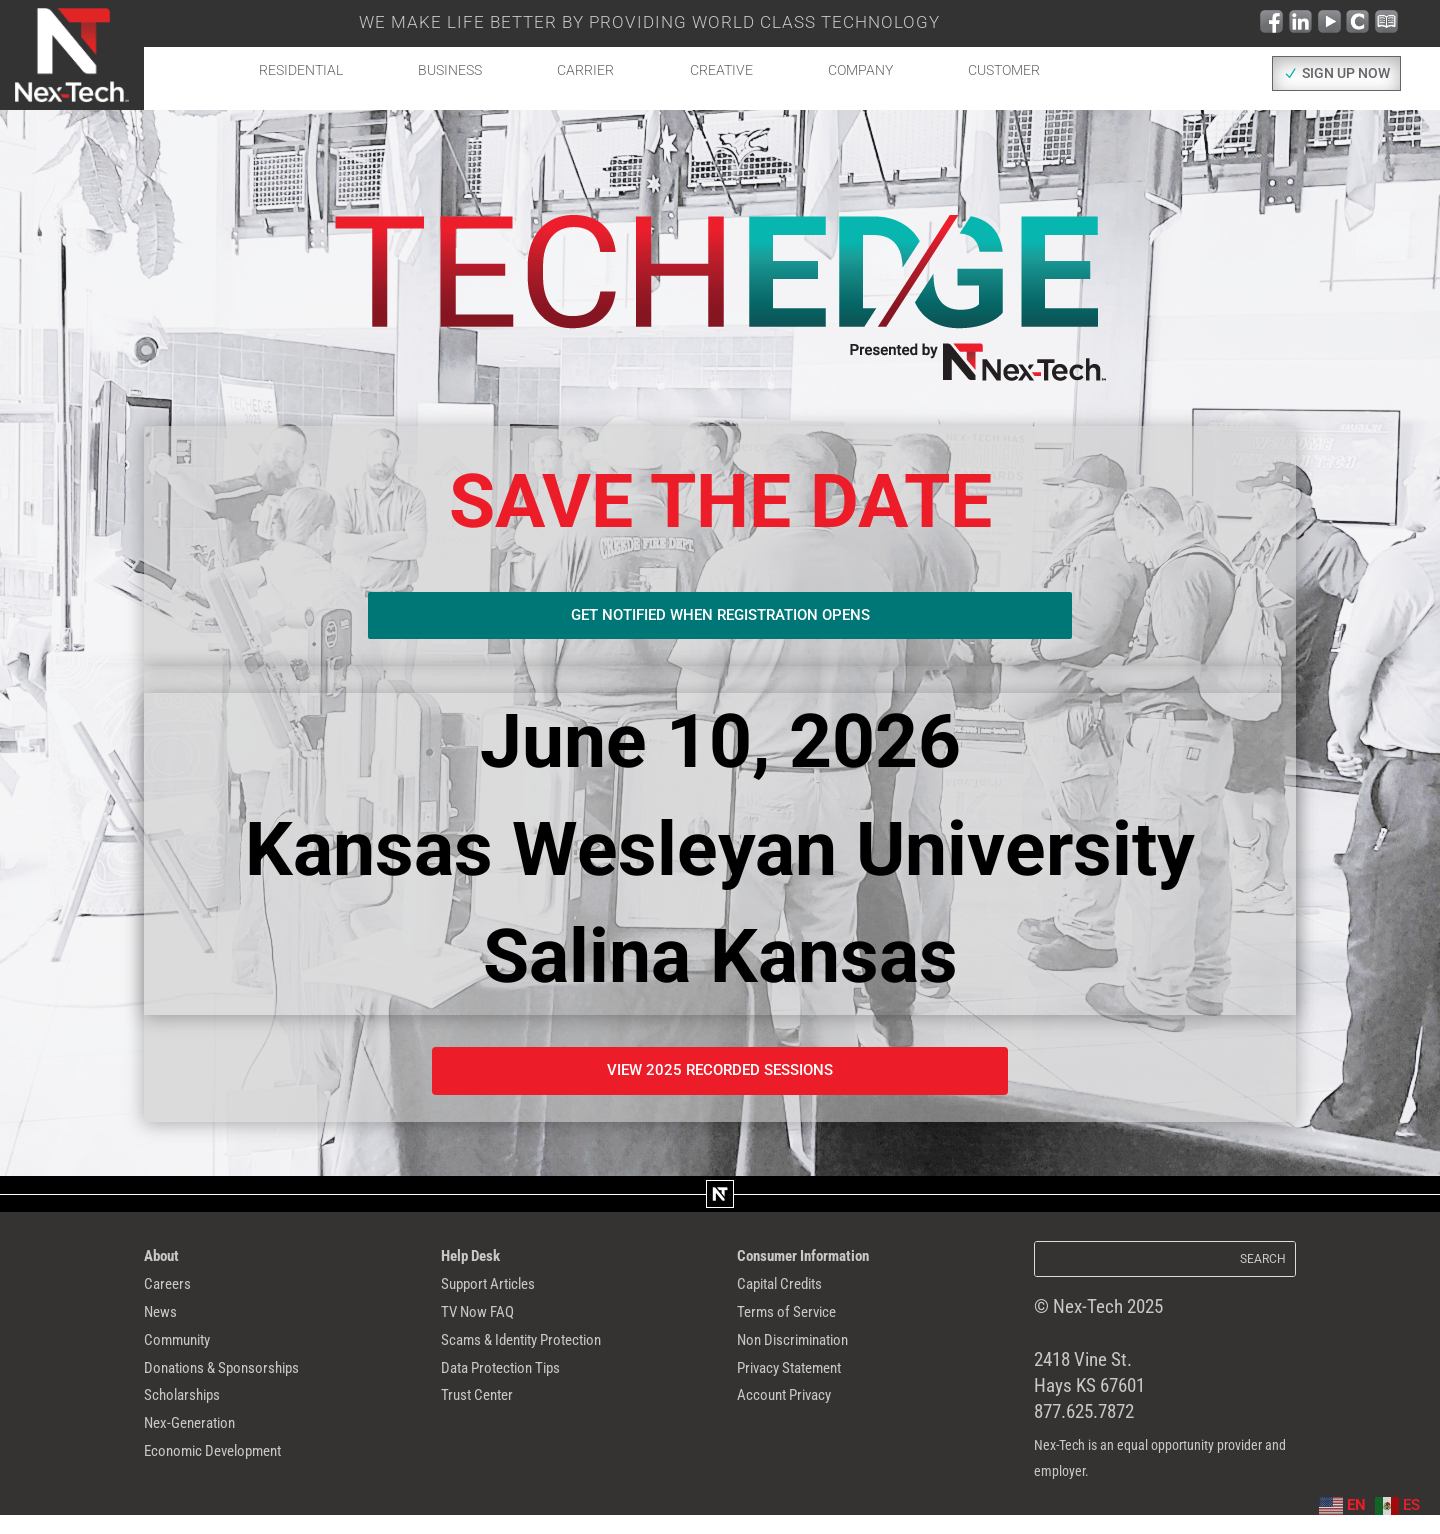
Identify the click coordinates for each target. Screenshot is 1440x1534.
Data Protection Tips (518, 1393)
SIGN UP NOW (1346, 73)
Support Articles (501, 1297)
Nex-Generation (202, 1456)
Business (450, 70)
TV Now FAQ (487, 1329)
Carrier (585, 70)
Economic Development (232, 1488)
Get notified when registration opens (720, 617)
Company (860, 70)
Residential (301, 70)
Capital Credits (792, 1297)
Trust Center (487, 1425)
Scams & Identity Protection (545, 1361)
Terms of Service (800, 1329)
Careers (173, 1297)
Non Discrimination (808, 1361)
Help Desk (479, 1266)
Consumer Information (820, 1266)
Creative (721, 70)
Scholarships (192, 1425)
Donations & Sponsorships (243, 1393)
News (165, 1329)
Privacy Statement (805, 1393)
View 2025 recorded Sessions (720, 1077)
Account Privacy (798, 1425)
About (166, 1266)
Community (186, 1361)
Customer (1004, 70)
